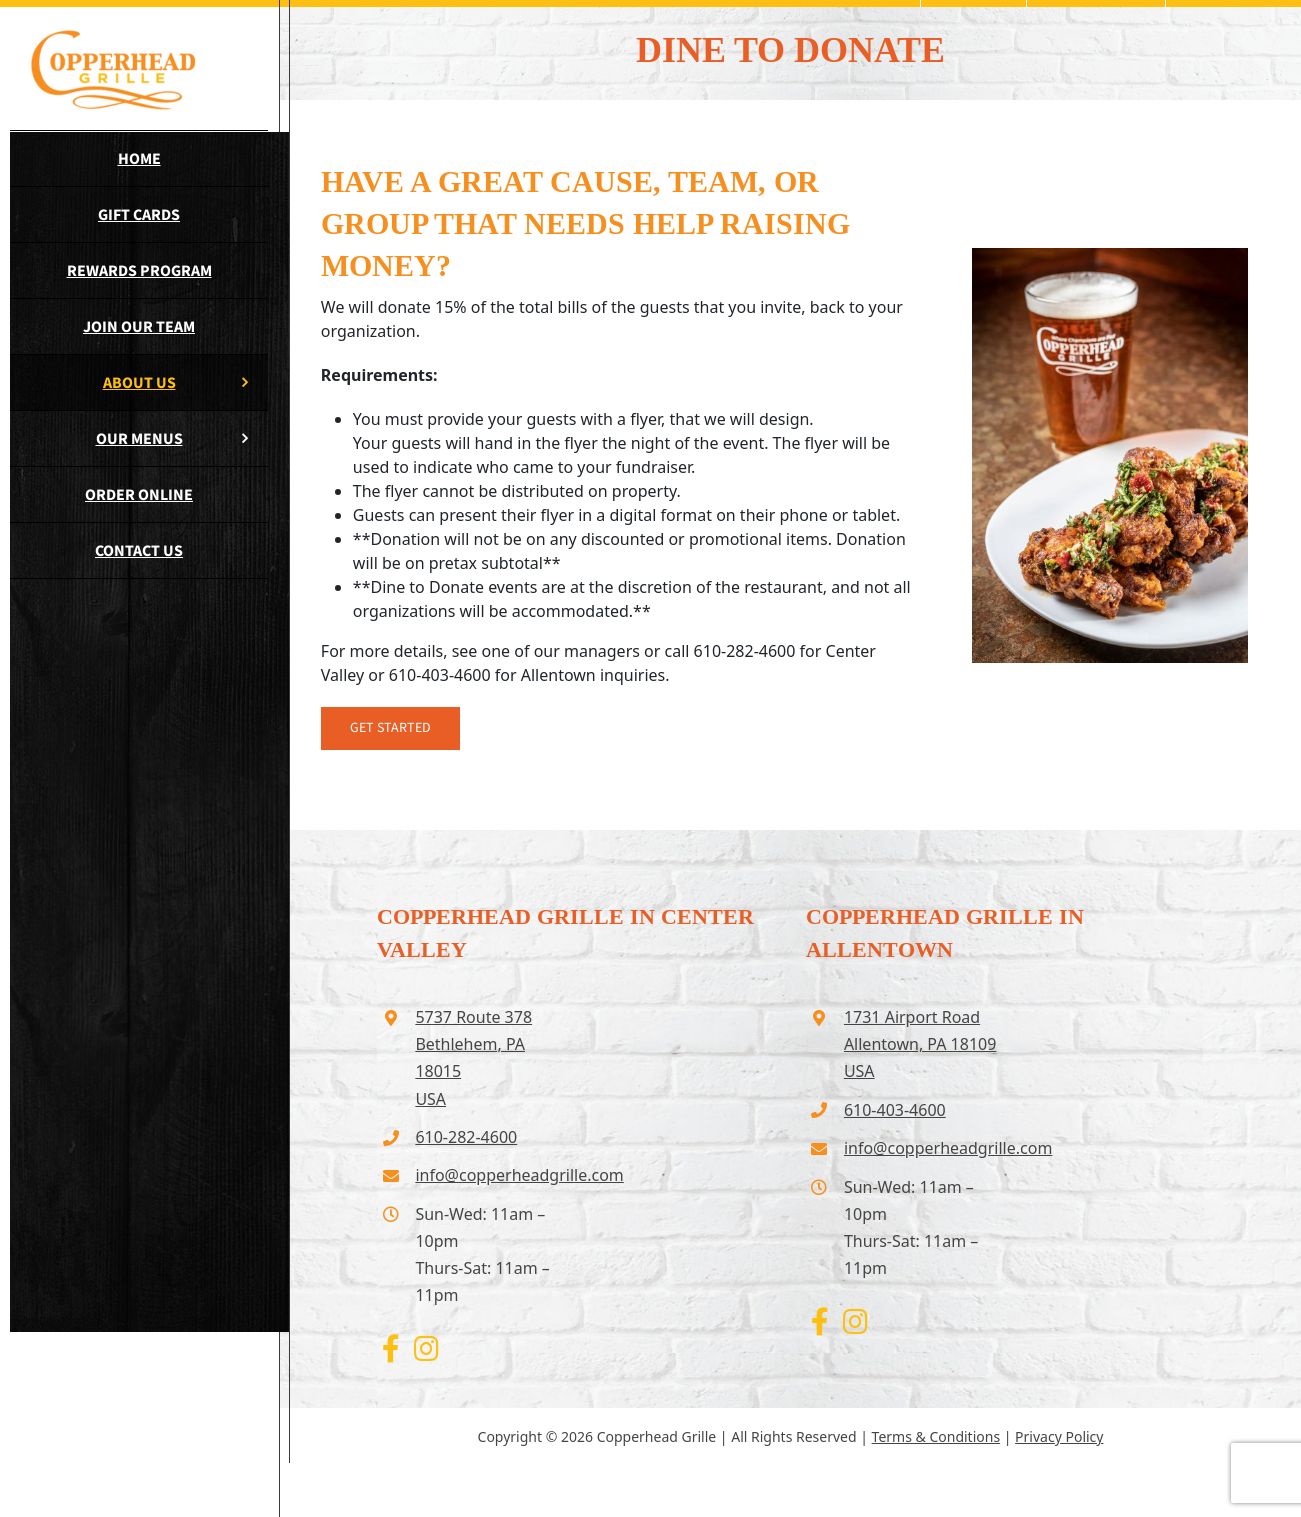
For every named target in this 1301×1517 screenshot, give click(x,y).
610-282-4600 (466, 1137)
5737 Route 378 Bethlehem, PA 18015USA (473, 1058)
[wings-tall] (1110, 256)
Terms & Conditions (936, 1436)
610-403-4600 (895, 1110)
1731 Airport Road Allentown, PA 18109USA (920, 1044)
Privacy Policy (1059, 1436)
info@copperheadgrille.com (491, 1175)
